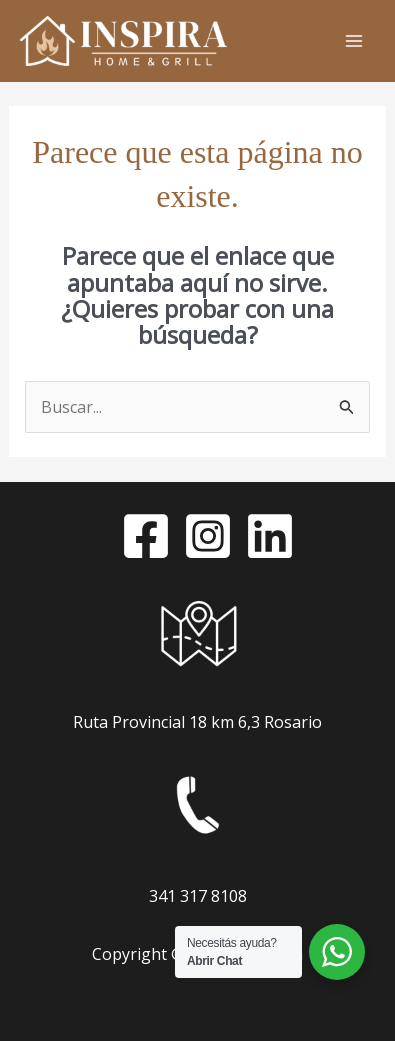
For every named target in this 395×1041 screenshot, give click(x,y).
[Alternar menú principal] (354, 41)
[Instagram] (208, 536)
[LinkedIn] (270, 536)
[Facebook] (146, 536)
